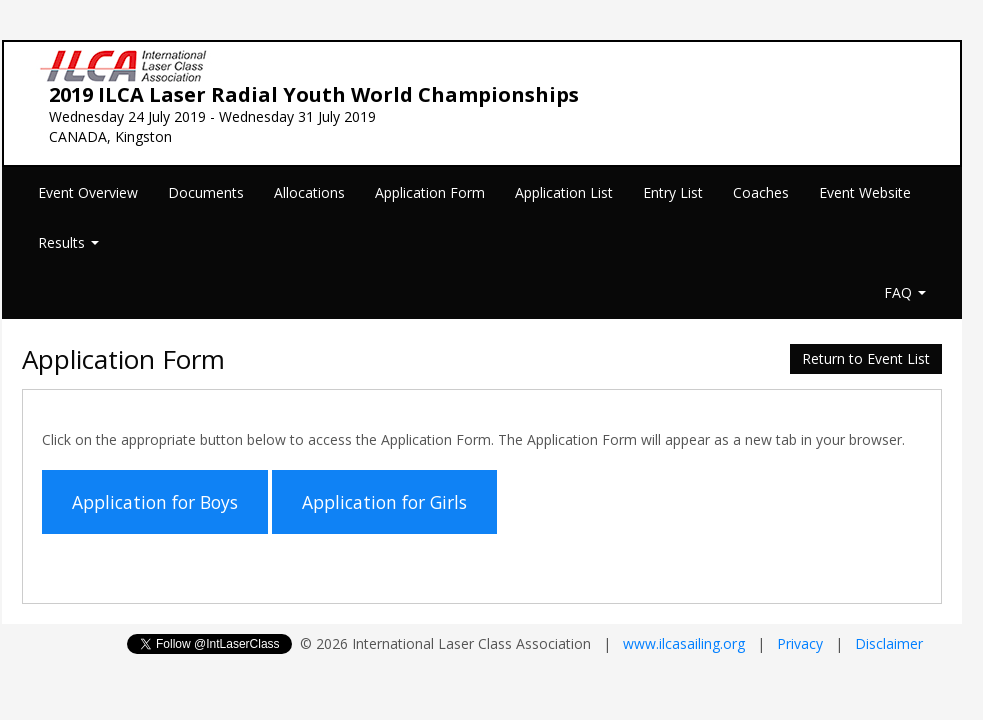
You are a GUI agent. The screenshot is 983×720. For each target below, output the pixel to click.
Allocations (309, 192)
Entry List (673, 192)
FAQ (905, 292)
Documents (206, 192)
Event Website (865, 192)
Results (68, 242)
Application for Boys (155, 502)
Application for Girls (384, 502)
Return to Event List (866, 358)
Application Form (430, 192)
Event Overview (88, 192)
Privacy (800, 643)
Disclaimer (889, 643)
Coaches (761, 192)
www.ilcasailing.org (684, 643)
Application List (564, 192)
